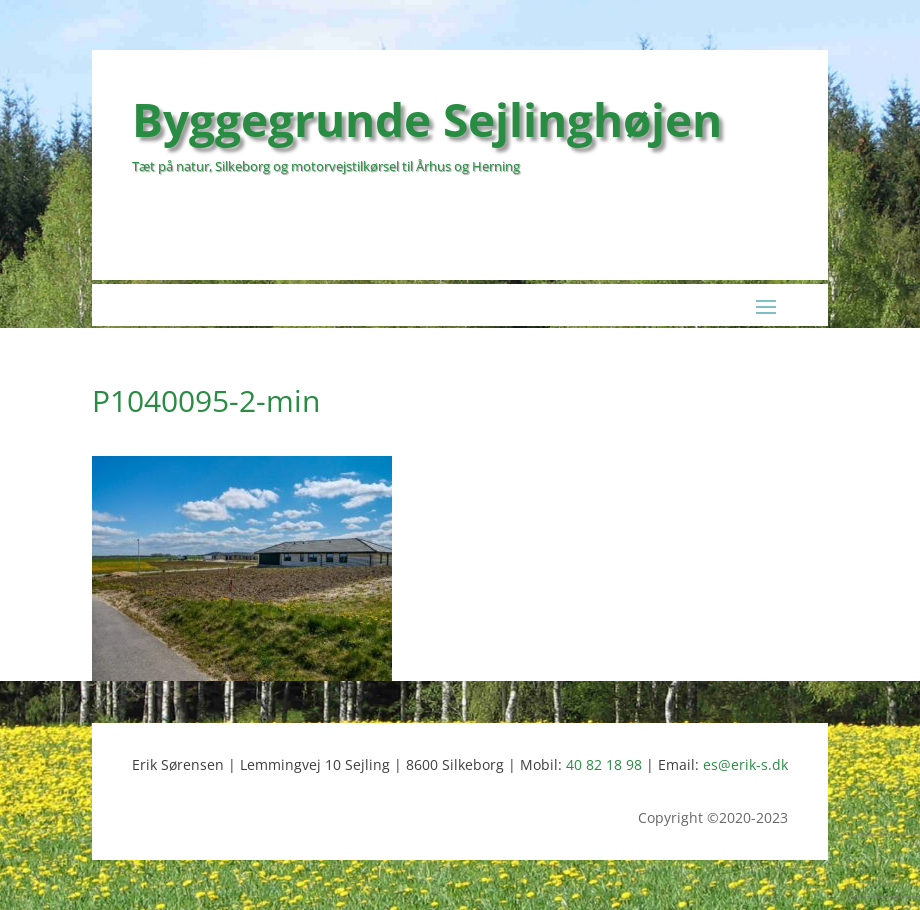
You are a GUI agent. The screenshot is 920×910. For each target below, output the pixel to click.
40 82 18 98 (604, 764)
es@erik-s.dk (745, 764)
